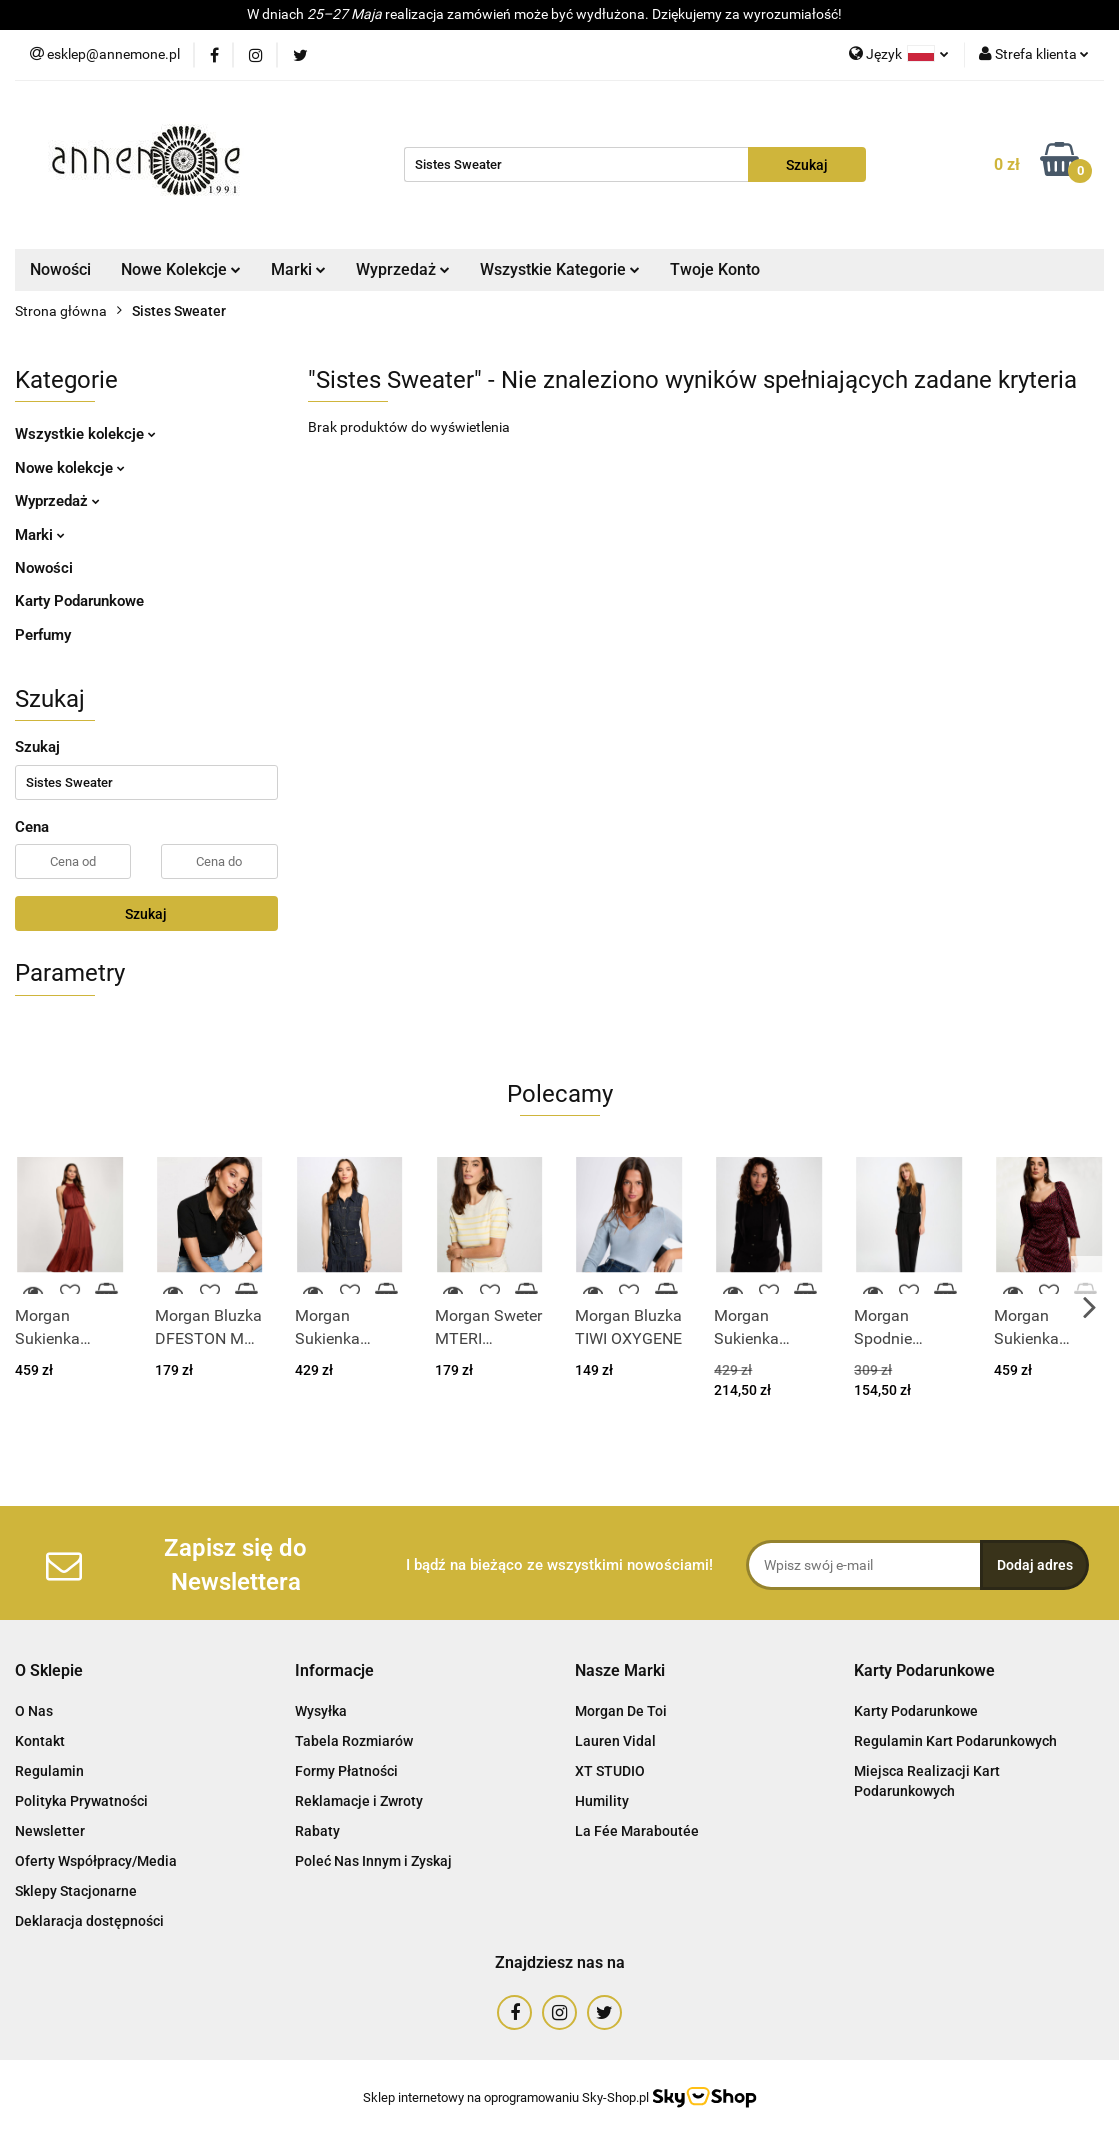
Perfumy (43, 635)
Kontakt (40, 1741)
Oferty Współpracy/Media (96, 1861)
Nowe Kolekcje (181, 269)
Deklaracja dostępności (89, 1921)
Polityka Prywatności (81, 1801)
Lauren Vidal (615, 1741)
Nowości (60, 269)
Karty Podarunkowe (79, 601)
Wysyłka (321, 1711)
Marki (298, 269)
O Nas (34, 1711)
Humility (602, 1801)
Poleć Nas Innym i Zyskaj (373, 1861)
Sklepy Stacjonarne (76, 1891)
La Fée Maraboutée (637, 1831)
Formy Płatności (346, 1771)
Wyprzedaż (403, 269)
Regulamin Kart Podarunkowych (955, 1741)
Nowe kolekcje (70, 468)
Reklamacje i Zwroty (359, 1801)
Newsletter (50, 1831)
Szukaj (146, 914)
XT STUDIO (610, 1771)
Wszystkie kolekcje (85, 434)
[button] (49, 1671)
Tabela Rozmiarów (354, 1741)
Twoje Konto (715, 269)
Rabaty (317, 1831)
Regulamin (49, 1771)
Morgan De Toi (621, 1711)
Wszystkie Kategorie (560, 269)
